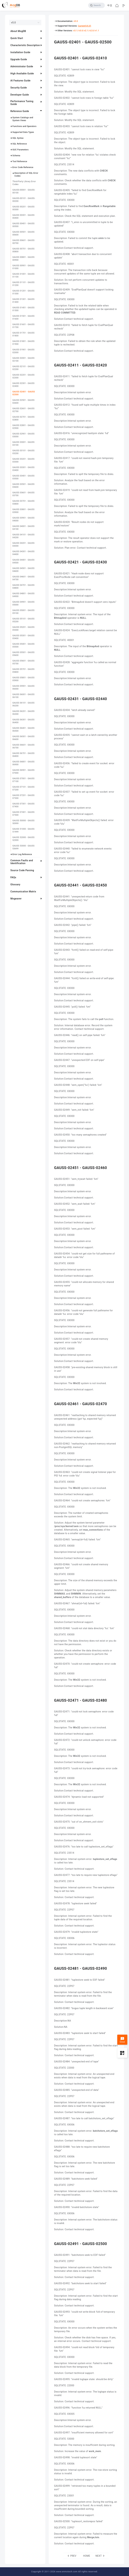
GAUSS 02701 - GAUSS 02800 (23, 418)
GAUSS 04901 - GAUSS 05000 (23, 603)
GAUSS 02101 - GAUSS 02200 (23, 367)
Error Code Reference (22, 167)
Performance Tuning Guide (21, 102)
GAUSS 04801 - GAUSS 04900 (23, 595)
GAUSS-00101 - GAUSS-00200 (23, 199)
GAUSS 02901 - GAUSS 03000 (23, 435)
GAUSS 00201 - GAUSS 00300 (23, 208)
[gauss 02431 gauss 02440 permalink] (51, 698)
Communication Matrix (23, 891)
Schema (16, 155)
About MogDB (18, 31)
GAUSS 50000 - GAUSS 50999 (23, 822)
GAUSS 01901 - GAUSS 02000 (23, 351)
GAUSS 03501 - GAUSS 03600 (23, 485)
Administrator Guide (21, 66)
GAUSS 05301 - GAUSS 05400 (23, 637)
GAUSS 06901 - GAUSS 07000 (23, 771)
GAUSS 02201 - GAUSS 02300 (23, 376)
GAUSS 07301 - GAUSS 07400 (23, 805)
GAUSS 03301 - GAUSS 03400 (23, 468)
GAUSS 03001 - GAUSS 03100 (23, 443)
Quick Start (16, 38)
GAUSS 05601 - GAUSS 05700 (23, 662)
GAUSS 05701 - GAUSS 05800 (23, 670)
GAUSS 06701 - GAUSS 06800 (23, 754)
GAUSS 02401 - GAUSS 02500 (23, 393)
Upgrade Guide (18, 59)
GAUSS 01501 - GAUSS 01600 (23, 317)
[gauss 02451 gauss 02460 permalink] (51, 1167)
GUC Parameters (20, 150)
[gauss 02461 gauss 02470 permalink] (51, 1403)
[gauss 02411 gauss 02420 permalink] (51, 365)
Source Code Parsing (22, 870)
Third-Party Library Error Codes (24, 183)
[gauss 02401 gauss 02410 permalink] (51, 58)
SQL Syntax (18, 138)
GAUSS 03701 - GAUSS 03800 (23, 502)
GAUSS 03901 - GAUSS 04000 (23, 519)
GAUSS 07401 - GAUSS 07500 (23, 813)
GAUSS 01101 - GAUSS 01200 (23, 283)
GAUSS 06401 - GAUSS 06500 (23, 729)
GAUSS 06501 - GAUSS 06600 (23, 737)
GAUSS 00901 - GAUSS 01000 (23, 267)
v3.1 (75, 30)
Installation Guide (20, 52)
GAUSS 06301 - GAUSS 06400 (23, 721)
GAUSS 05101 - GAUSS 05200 (23, 620)
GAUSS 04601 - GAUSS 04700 (23, 578)
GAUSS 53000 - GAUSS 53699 (23, 847)
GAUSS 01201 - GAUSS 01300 (23, 292)
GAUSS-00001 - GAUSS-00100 (23, 191)
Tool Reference (19, 161)
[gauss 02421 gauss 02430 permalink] (51, 562)
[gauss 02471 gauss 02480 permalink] (51, 1700)
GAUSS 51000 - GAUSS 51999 (23, 830)
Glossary (15, 884)
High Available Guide (22, 73)
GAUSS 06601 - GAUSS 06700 (23, 746)
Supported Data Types (23, 132)
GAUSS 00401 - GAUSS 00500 (23, 225)
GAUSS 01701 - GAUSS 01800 (23, 334)
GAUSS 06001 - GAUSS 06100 (23, 695)
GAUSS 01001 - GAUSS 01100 (23, 275)
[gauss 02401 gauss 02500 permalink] (51, 42)
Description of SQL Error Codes (26, 174)
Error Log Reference (22, 854)
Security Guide (18, 87)
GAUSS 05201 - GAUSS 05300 (23, 628)
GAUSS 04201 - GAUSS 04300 (23, 544)
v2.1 (86, 30)
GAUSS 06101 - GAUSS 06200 (23, 704)
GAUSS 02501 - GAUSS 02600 (23, 401)
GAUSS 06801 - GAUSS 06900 (23, 763)
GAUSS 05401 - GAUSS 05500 (23, 645)
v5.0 (76, 21)
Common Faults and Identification (21, 862)
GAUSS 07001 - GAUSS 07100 (23, 780)
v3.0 (81, 30)
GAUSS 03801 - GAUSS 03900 (23, 510)
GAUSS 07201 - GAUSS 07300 (23, 796)
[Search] (96, 5)
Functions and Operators (24, 126)
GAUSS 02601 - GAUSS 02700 (23, 410)
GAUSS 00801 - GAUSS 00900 (23, 258)
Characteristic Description (25, 45)
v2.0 (92, 30)
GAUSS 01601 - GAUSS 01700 (23, 325)
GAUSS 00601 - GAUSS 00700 (23, 241)
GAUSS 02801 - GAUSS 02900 (23, 426)
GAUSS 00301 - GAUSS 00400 (23, 216)
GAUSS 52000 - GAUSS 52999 (23, 838)
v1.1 (97, 30)
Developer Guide (19, 94)
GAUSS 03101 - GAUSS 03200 (23, 452)
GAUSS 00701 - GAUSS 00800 (23, 250)
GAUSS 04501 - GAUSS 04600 (23, 569)
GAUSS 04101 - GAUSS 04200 (23, 536)
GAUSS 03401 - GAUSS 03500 (23, 477)
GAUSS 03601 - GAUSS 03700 (23, 494)
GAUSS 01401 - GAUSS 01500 (23, 309)
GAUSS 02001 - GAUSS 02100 (23, 359)
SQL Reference (19, 144)
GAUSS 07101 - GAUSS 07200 (23, 788)
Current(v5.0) (84, 26)
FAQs (13, 877)
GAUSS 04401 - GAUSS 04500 (23, 561)
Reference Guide (19, 111)
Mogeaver (16, 898)
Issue (122, 2040)
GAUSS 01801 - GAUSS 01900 (23, 342)
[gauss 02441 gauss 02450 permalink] (51, 885)
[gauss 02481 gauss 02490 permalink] (51, 1968)
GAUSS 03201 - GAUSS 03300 (23, 460)
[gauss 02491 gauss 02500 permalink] (51, 2243)
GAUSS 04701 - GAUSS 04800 (23, 586)
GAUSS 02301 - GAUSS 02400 (23, 384)
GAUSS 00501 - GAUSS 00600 (23, 233)
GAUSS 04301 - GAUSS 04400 (23, 552)
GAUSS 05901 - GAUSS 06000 (23, 687)
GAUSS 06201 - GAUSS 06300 (23, 712)
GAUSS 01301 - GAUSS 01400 (23, 300)
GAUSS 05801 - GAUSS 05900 (23, 679)
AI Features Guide (20, 80)
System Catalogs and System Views (22, 119)
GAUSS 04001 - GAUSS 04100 (23, 527)
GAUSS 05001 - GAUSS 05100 (23, 611)
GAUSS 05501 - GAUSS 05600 (23, 653)
